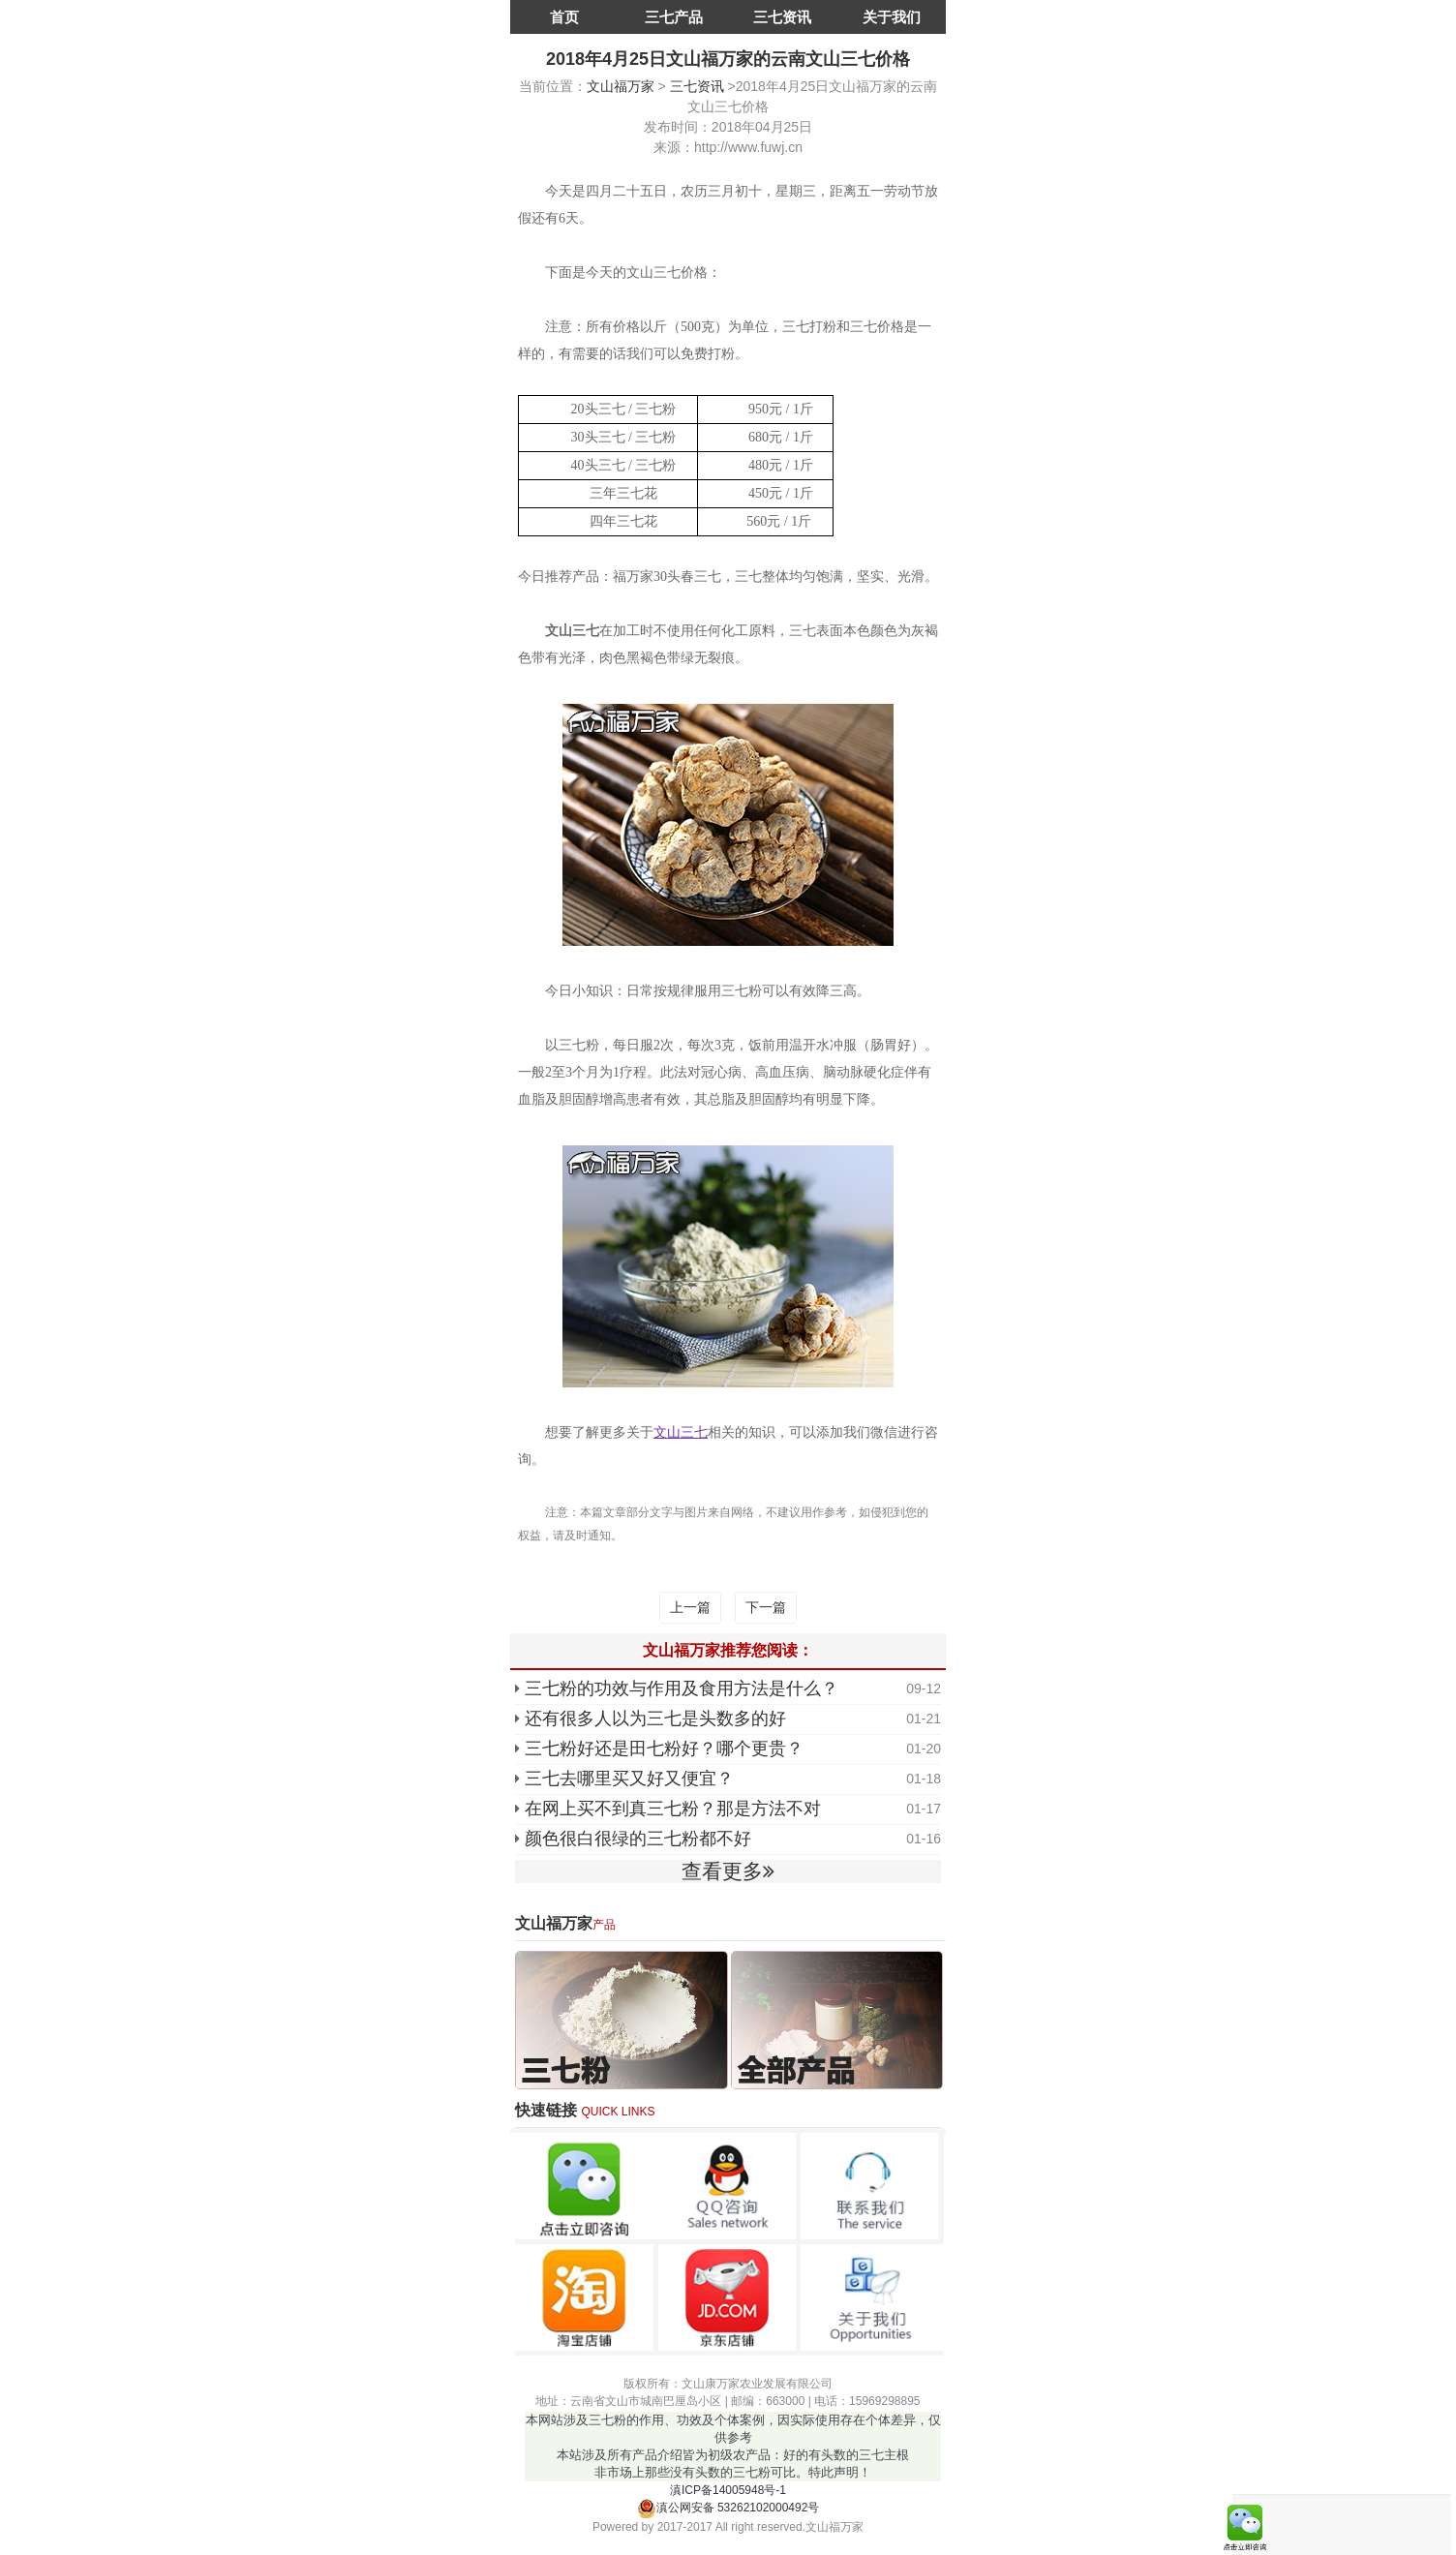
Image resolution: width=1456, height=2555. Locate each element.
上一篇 (690, 1607)
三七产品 (674, 17)
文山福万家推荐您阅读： (728, 1650)
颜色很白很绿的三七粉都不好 (638, 1838)
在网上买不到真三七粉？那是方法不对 (673, 1808)
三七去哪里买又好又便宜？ (629, 1778)
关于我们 (892, 17)
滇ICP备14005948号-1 (728, 2490)
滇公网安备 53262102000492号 (728, 2507)
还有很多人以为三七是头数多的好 (655, 1718)
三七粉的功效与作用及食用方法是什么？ (681, 1688)
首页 (564, 17)
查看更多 (728, 1871)
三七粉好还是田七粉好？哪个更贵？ (664, 1748)
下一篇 (765, 1607)
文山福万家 (620, 86)
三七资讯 (782, 17)
